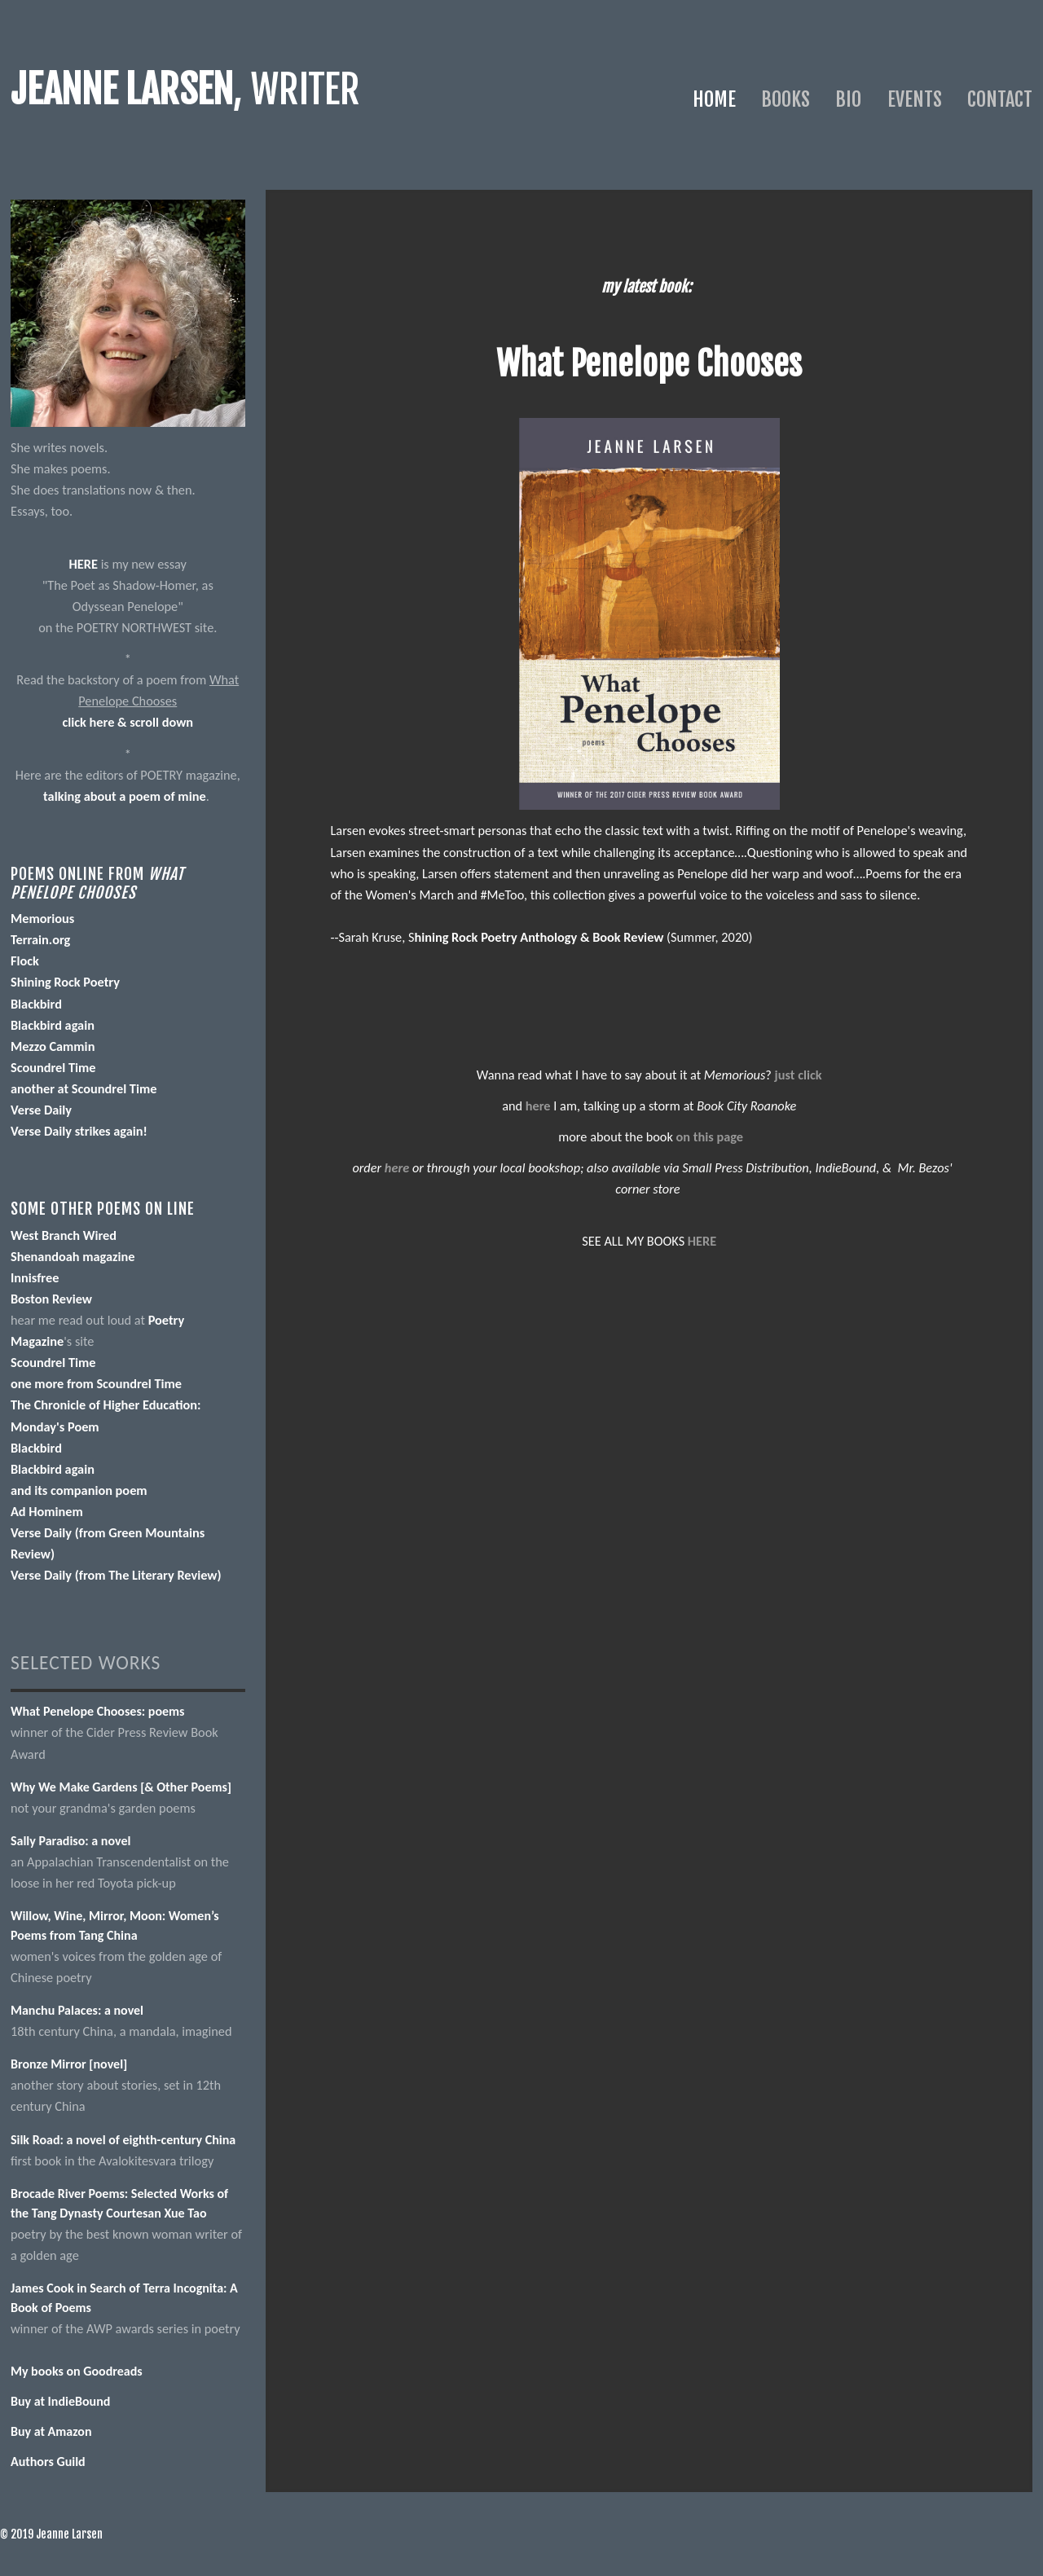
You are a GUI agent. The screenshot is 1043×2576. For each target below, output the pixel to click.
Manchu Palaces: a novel (77, 2010)
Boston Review (51, 1298)
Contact (999, 99)
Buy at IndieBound (60, 2401)
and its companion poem (79, 1490)
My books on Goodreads (77, 2371)
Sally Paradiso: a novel (70, 1840)
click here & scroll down (127, 722)
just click (798, 1074)
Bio (848, 99)
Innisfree (35, 1277)
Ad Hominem (47, 1511)
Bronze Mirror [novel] (69, 2064)
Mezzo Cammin (53, 1046)
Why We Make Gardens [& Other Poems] (121, 1787)
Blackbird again (53, 1025)
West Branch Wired (64, 1235)
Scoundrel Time (53, 1067)
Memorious (42, 918)
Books (785, 99)
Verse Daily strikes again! (79, 1131)
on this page (709, 1136)
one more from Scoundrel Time (96, 1383)
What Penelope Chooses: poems (98, 1711)
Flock (25, 960)
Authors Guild (48, 2461)
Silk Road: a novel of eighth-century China (123, 2139)
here (538, 1105)
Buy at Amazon (51, 2431)
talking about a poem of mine (124, 796)
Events (914, 99)
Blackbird (36, 1004)
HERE (83, 564)
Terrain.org (40, 939)
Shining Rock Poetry (65, 982)
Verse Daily (41, 1109)
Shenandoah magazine (73, 1256)
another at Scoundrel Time (84, 1088)
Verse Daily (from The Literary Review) (116, 1575)
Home (714, 99)
